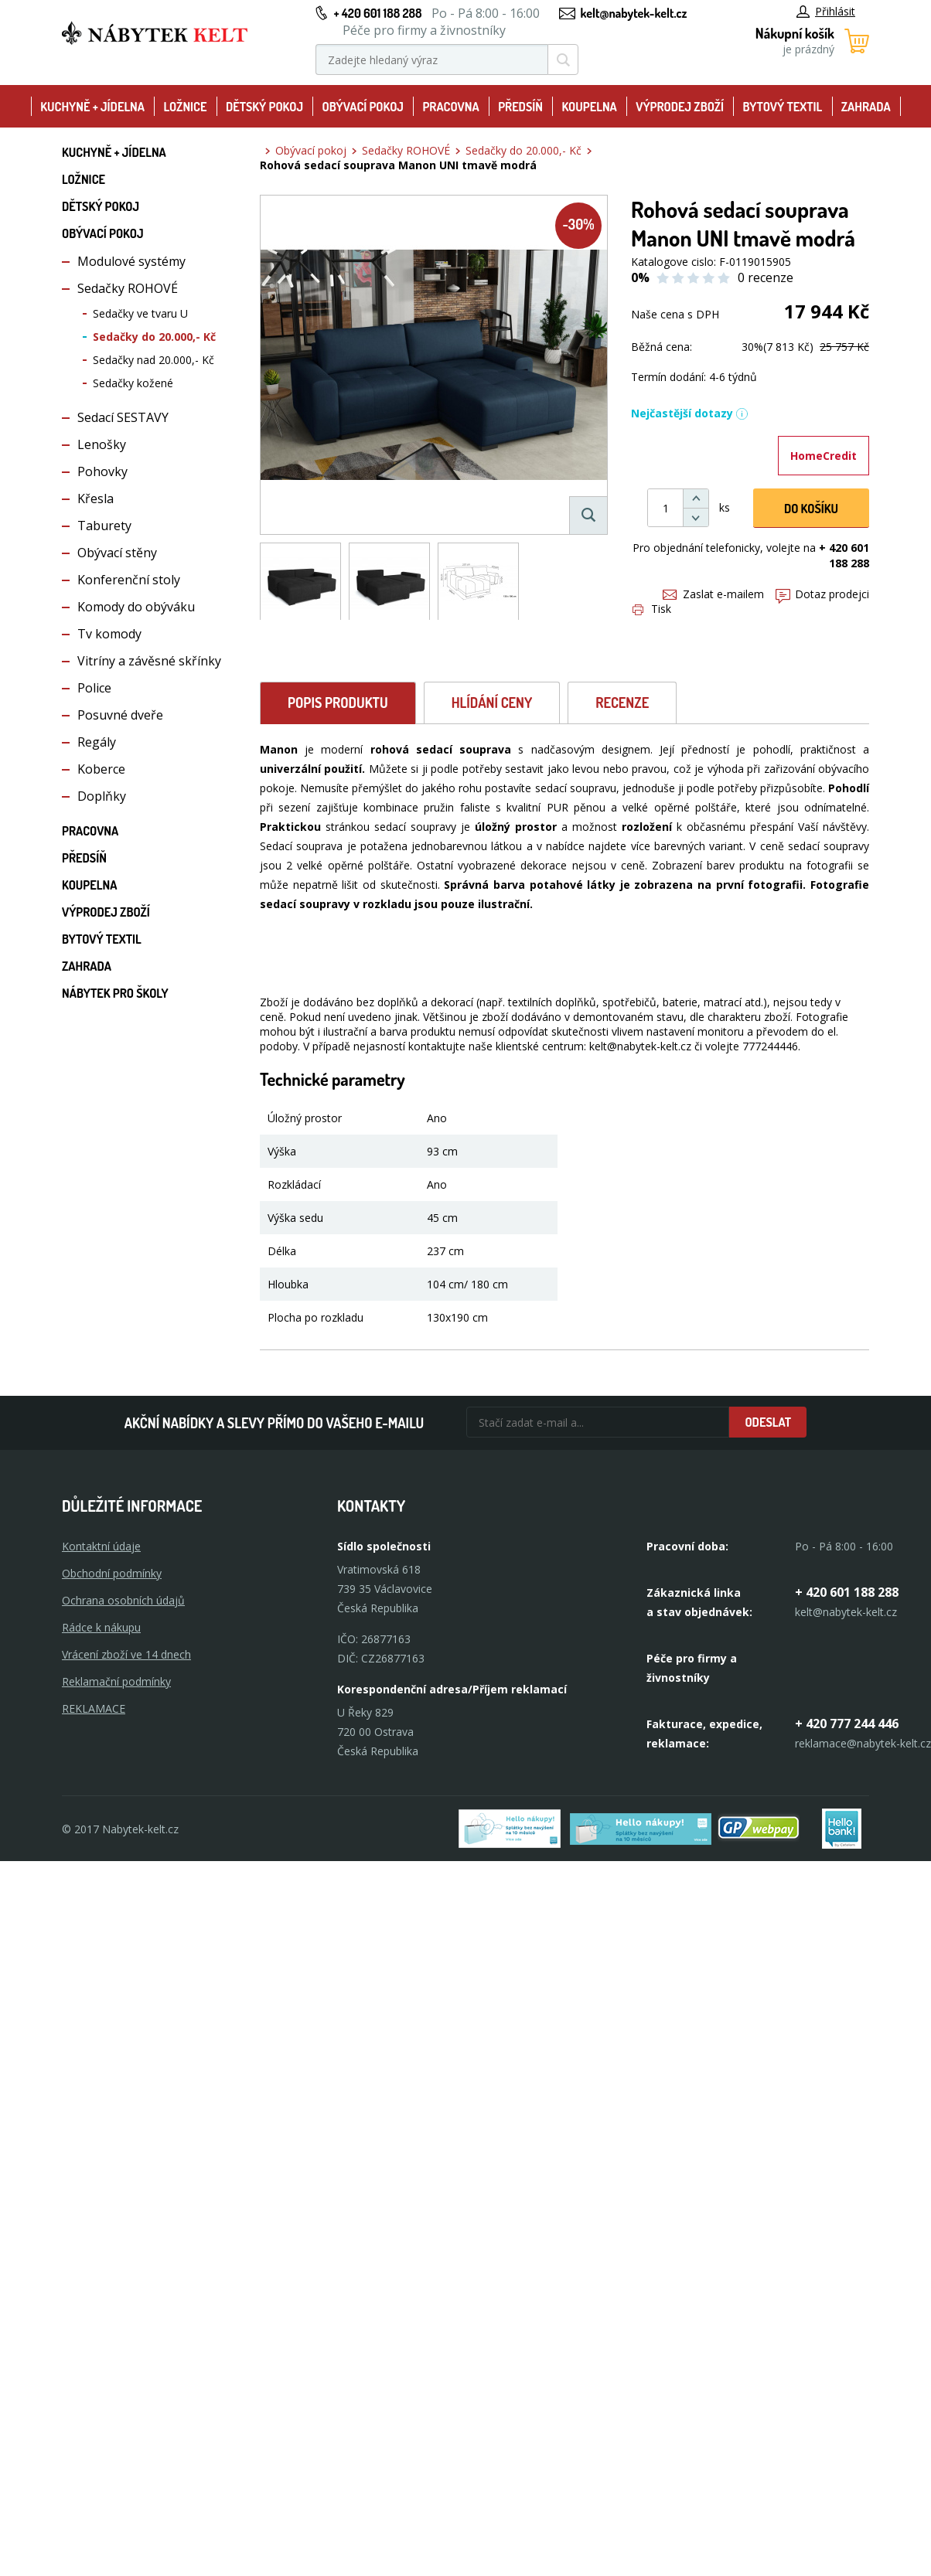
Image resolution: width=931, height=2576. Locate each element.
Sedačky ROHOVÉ (127, 288)
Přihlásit (825, 11)
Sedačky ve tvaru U (140, 313)
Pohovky (102, 471)
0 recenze (765, 277)
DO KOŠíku (811, 508)
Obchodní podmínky (112, 1573)
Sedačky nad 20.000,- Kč (153, 359)
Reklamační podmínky (116, 1681)
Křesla (95, 498)
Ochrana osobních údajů (123, 1600)
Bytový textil (783, 106)
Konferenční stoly (128, 579)
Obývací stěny (117, 552)
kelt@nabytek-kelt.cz (634, 13)
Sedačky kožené (133, 383)
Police (94, 687)
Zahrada (866, 106)
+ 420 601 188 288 (377, 13)
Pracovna (450, 106)
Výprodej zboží (680, 106)
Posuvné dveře (120, 714)
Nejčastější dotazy (690, 413)
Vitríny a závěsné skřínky (149, 660)
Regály (96, 741)
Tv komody (109, 633)
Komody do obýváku (136, 606)
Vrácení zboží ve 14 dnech (126, 1654)
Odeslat (768, 1422)
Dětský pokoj (264, 106)
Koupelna (588, 106)
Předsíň (520, 106)
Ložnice (184, 106)
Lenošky (101, 444)
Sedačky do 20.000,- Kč (154, 336)
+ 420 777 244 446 (847, 1723)
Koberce (101, 769)
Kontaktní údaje (101, 1546)
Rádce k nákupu (101, 1627)
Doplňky (101, 796)
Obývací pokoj (363, 106)
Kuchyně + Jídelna (92, 106)
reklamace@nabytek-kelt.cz (863, 1743)
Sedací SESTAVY (123, 417)
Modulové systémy (131, 261)
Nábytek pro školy (115, 993)
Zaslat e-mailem (713, 594)
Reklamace (93, 1708)
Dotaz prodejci (822, 594)
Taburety (104, 525)
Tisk (652, 608)
